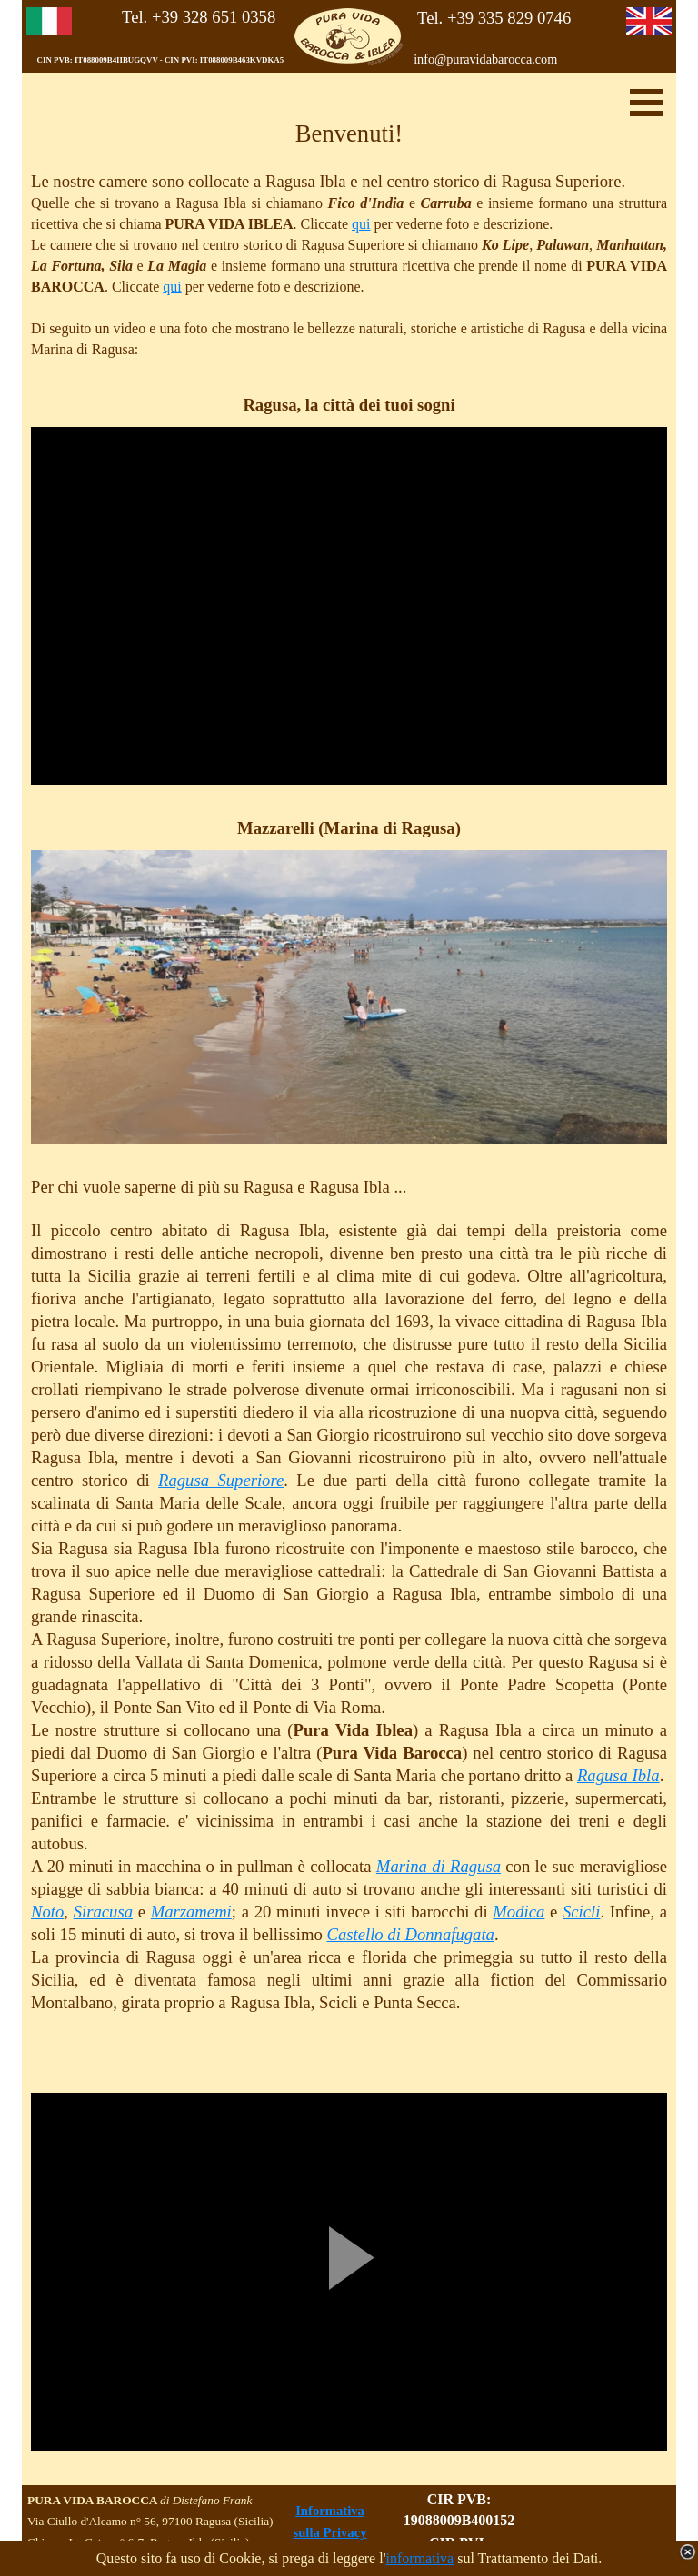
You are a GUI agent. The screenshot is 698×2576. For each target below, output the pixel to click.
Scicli (581, 1911)
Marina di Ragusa (438, 1866)
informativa (420, 2558)
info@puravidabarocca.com (485, 59)
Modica (518, 1911)
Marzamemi (191, 1911)
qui (361, 224)
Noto (47, 1911)
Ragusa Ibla (618, 1775)
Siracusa (103, 1911)
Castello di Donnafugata (410, 1934)
